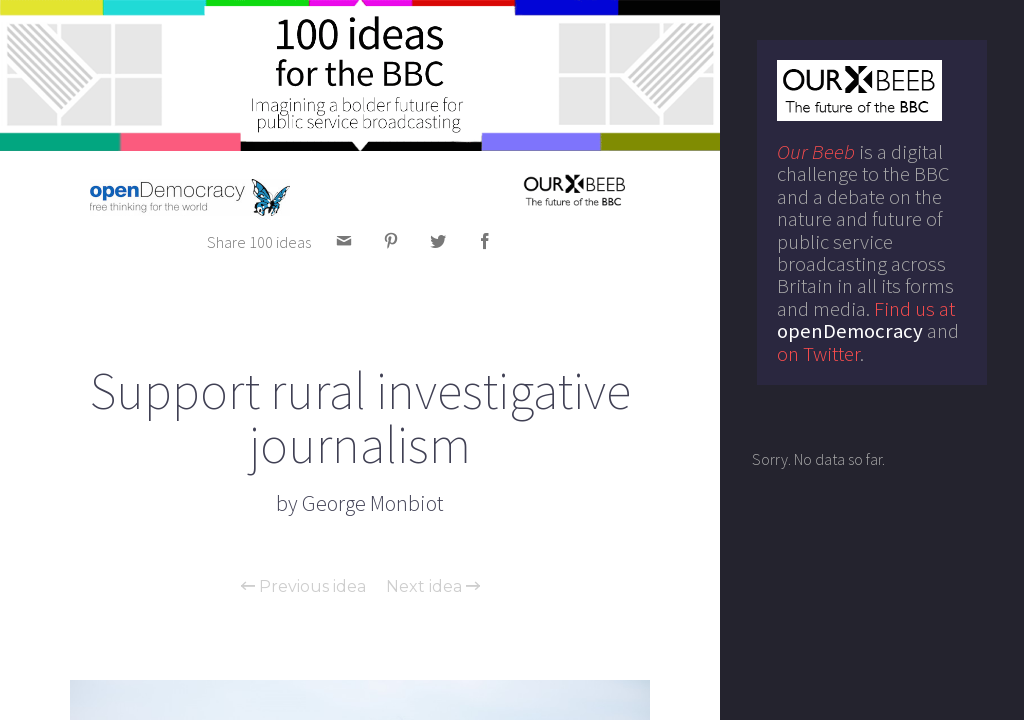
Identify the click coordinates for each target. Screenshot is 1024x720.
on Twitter (818, 354)
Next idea (433, 587)
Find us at (866, 320)
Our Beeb (816, 152)
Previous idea (303, 587)
